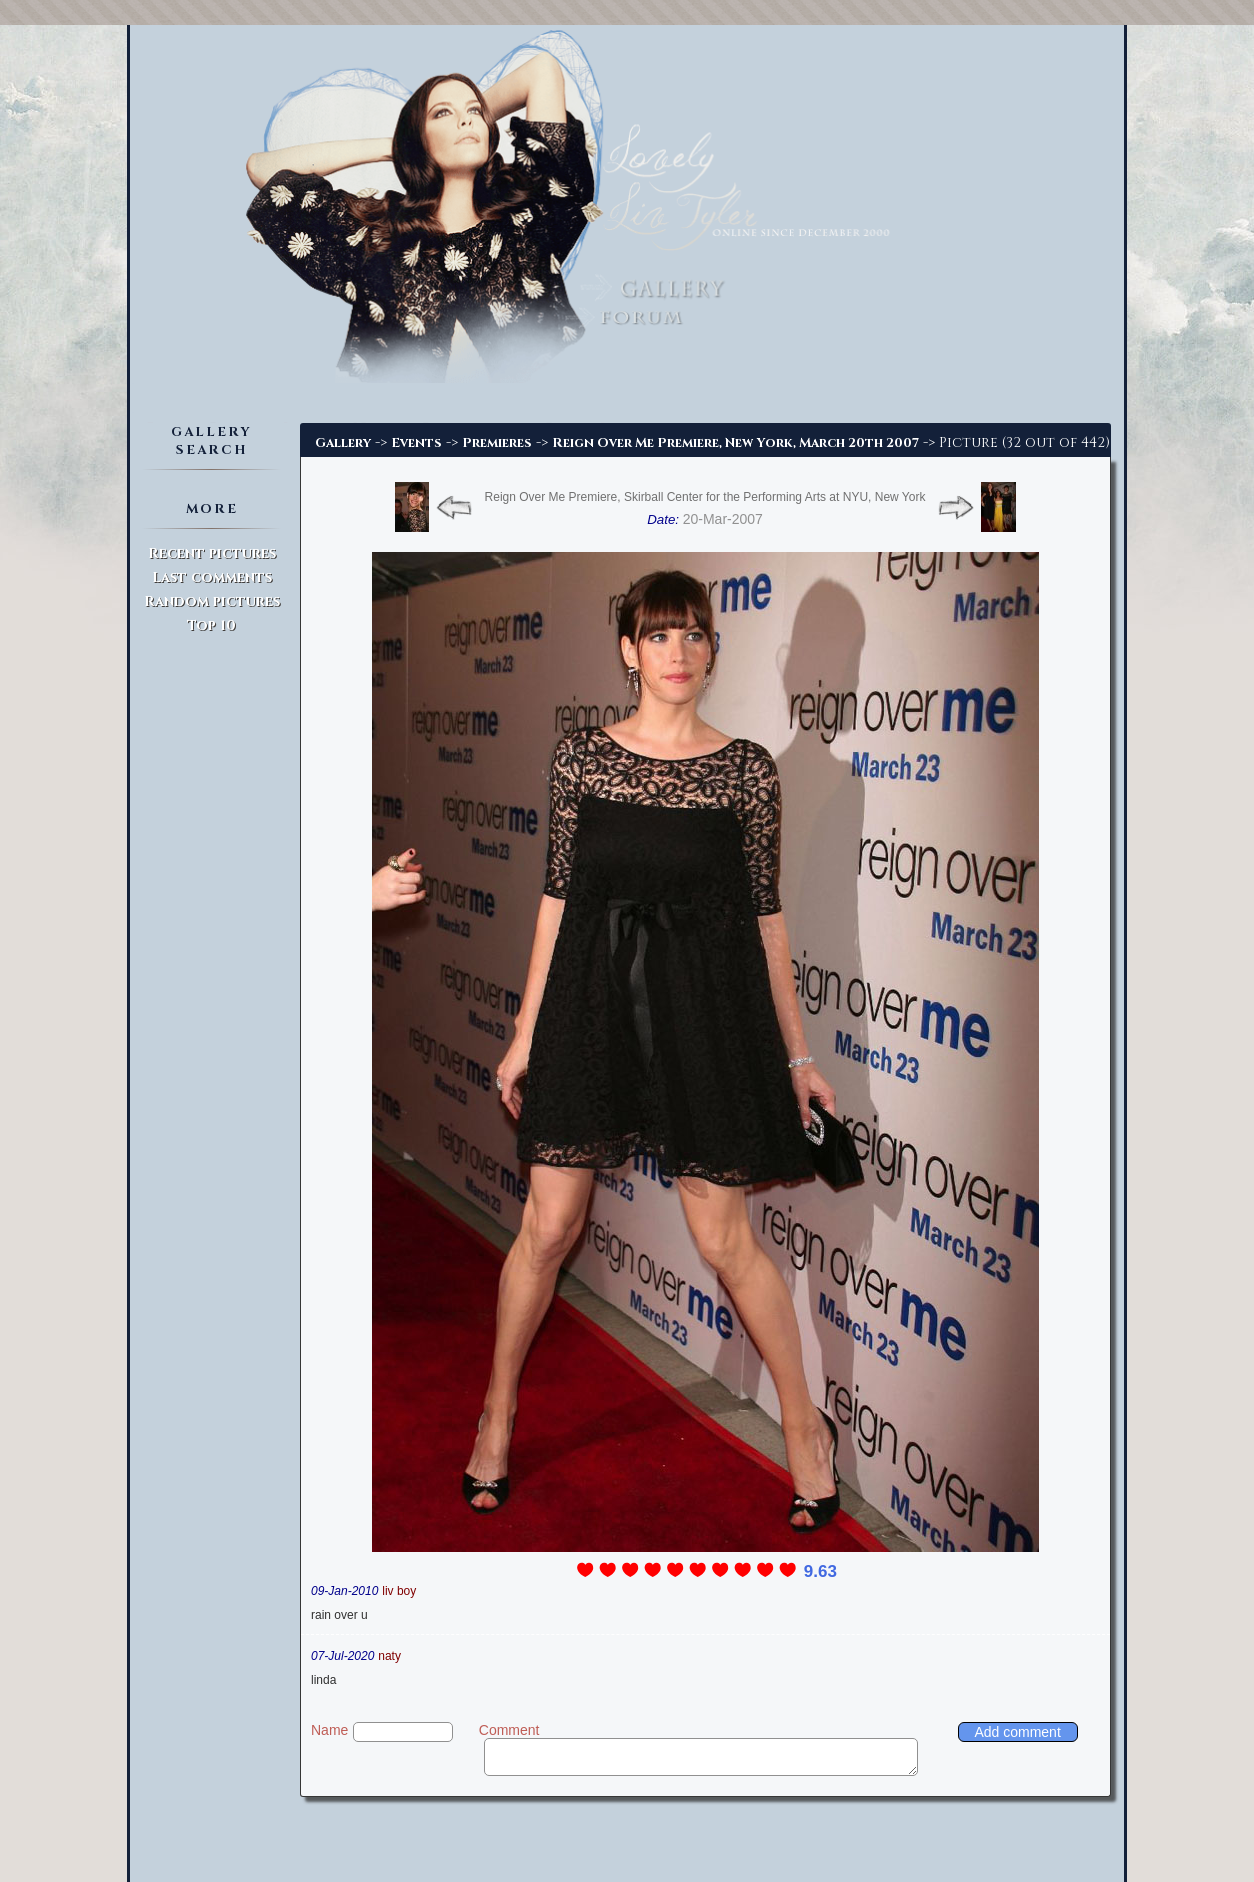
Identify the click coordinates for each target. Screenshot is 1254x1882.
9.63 (820, 1571)
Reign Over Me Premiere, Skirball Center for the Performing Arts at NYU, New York (705, 497)
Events (416, 443)
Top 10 (211, 625)
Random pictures (212, 601)
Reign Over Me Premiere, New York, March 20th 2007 (735, 443)
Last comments (212, 577)
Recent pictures (212, 553)
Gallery (343, 443)
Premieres (497, 443)
